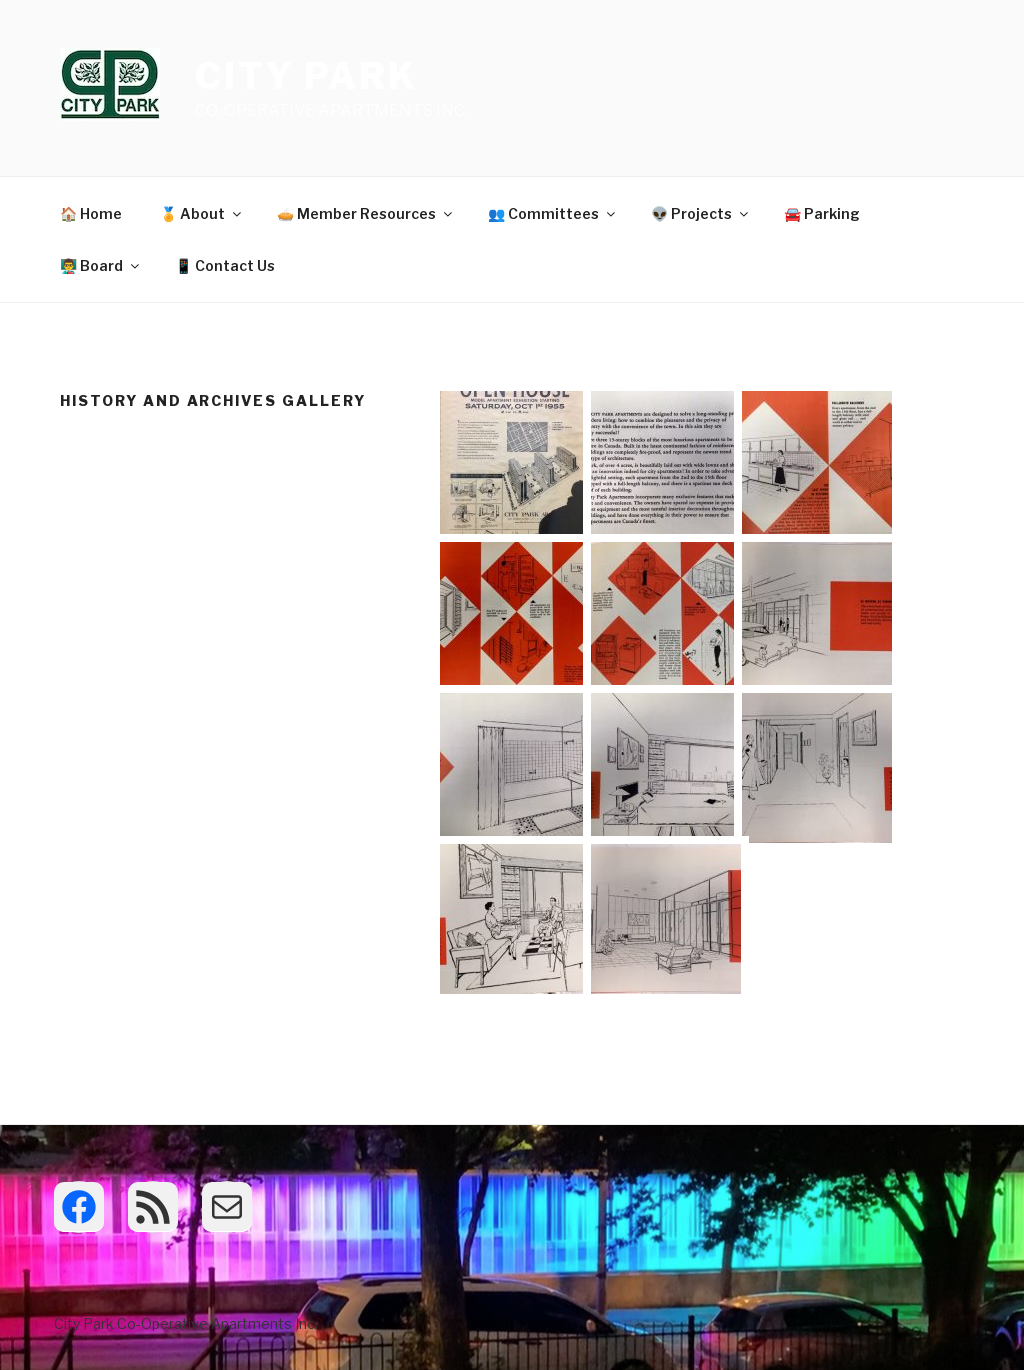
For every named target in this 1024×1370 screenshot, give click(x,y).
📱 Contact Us (225, 265)
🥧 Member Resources (366, 213)
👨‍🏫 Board (101, 265)
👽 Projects (701, 213)
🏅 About (202, 213)
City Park (306, 76)
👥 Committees (553, 213)
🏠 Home (91, 213)
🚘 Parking (822, 213)
